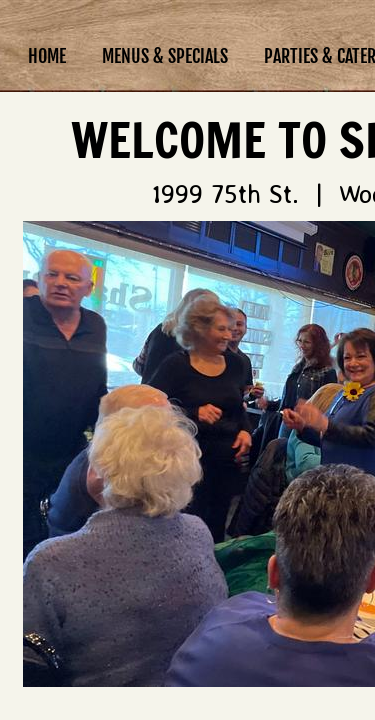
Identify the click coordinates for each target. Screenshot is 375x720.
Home (47, 56)
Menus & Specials (165, 56)
